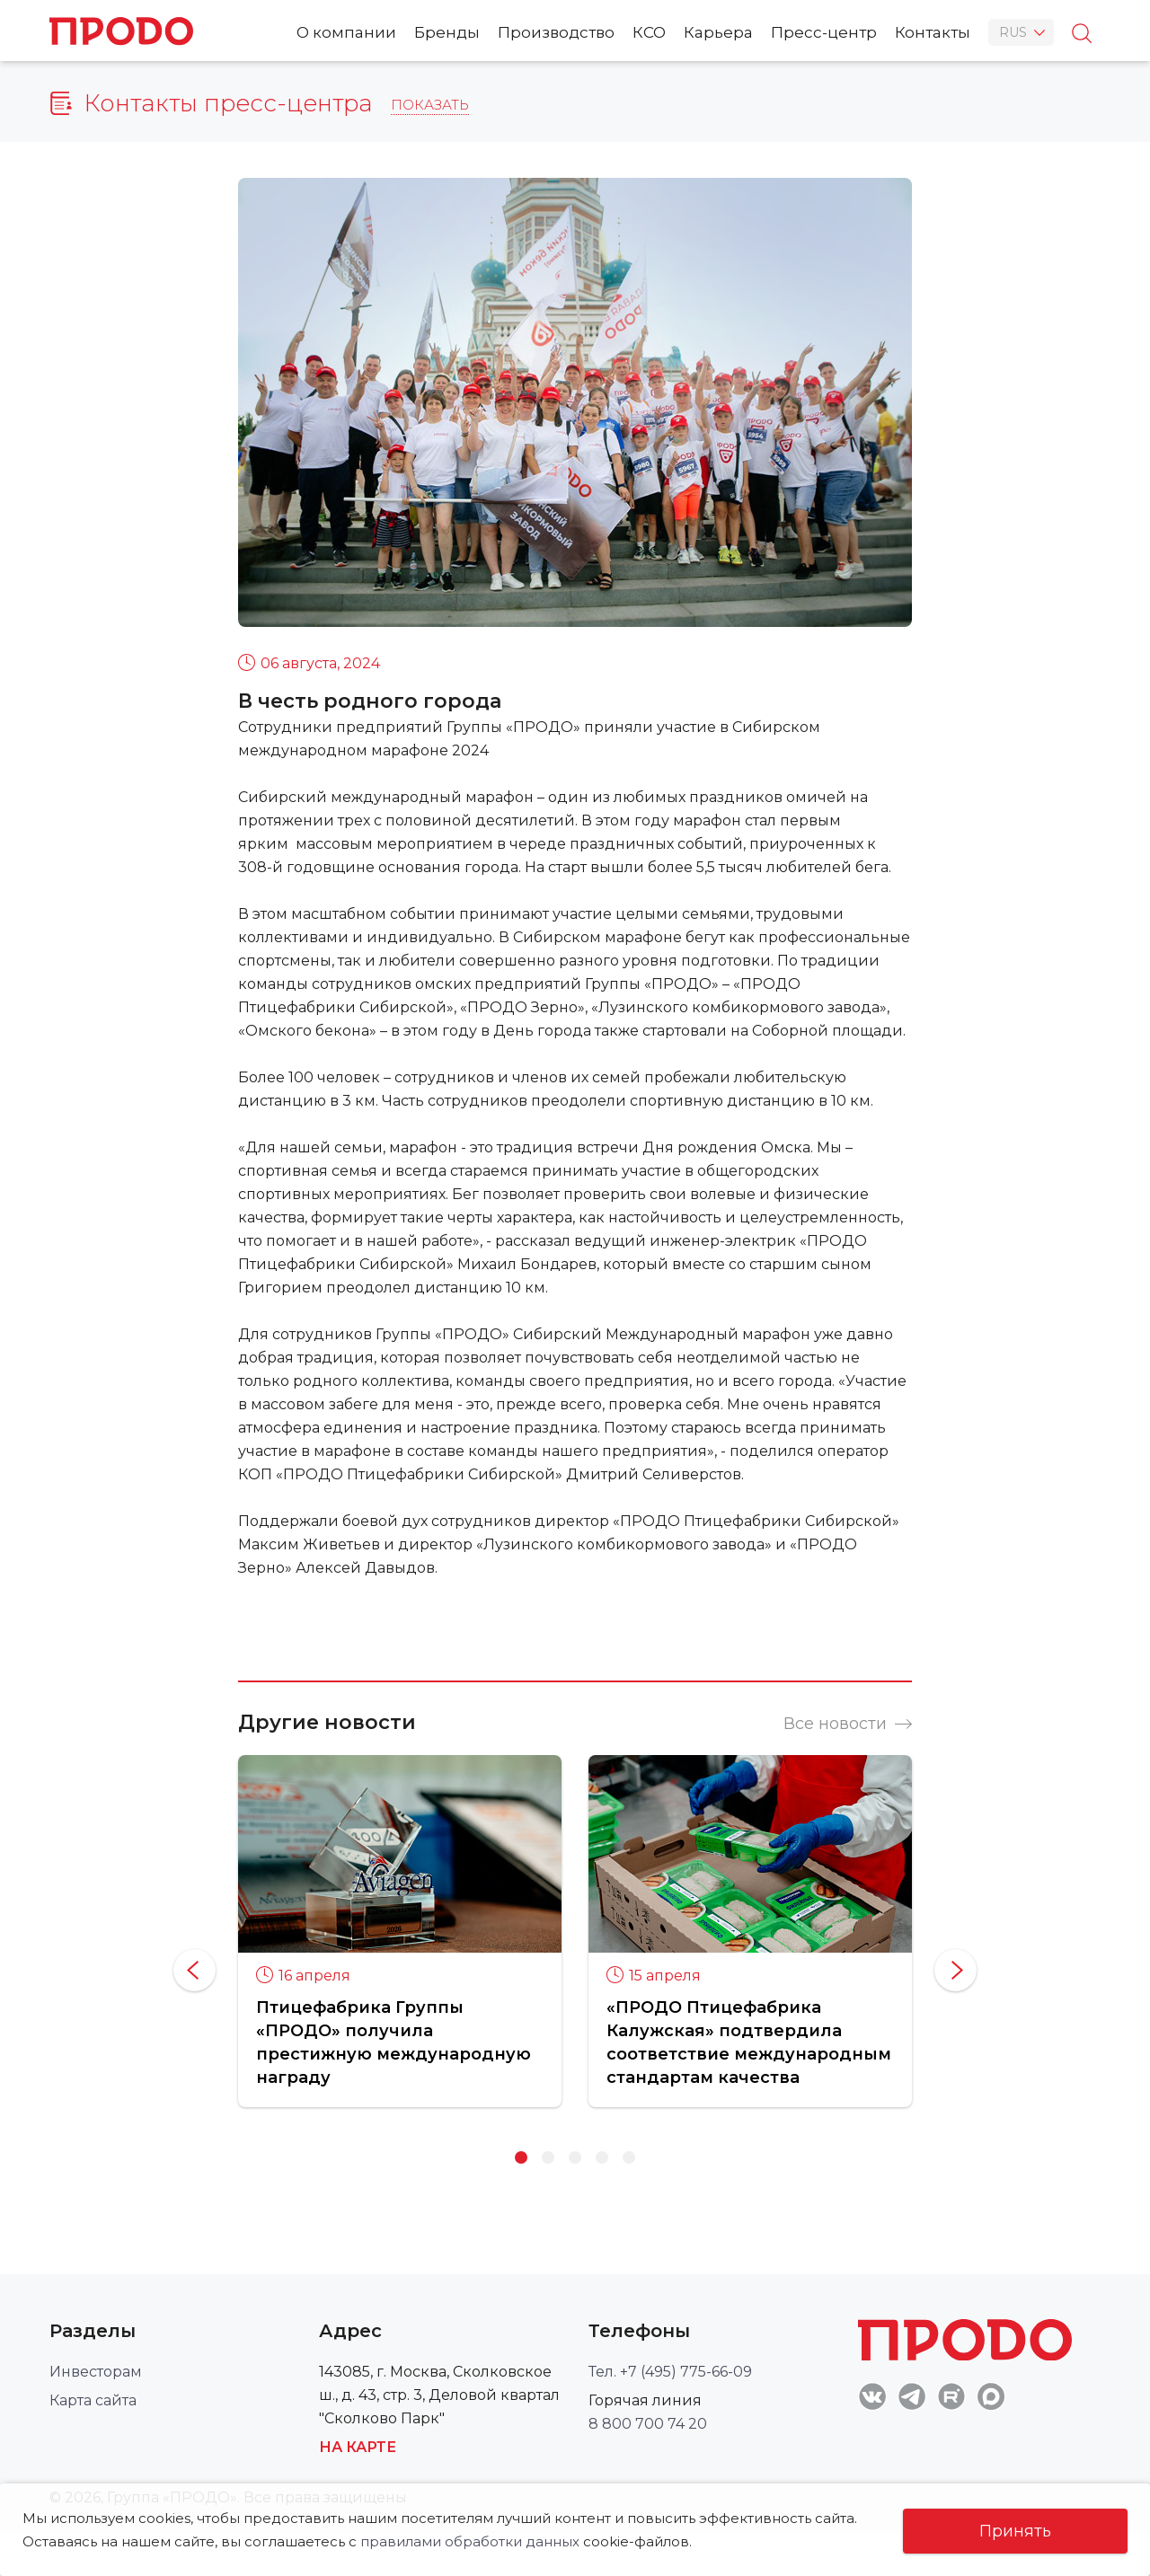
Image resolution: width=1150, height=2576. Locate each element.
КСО (649, 32)
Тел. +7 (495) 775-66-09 (670, 2371)
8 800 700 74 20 (647, 2423)
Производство (556, 32)
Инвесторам (95, 2371)
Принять (1015, 2531)
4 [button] (602, 2157)
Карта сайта (93, 2400)
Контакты (932, 32)
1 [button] (521, 2157)
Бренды (447, 32)
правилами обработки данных (469, 2541)
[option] (400, 1930)
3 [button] (575, 2157)
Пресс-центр (824, 32)
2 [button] (548, 2157)
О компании (346, 32)
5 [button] (629, 2157)
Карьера (718, 32)
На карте (357, 2447)
